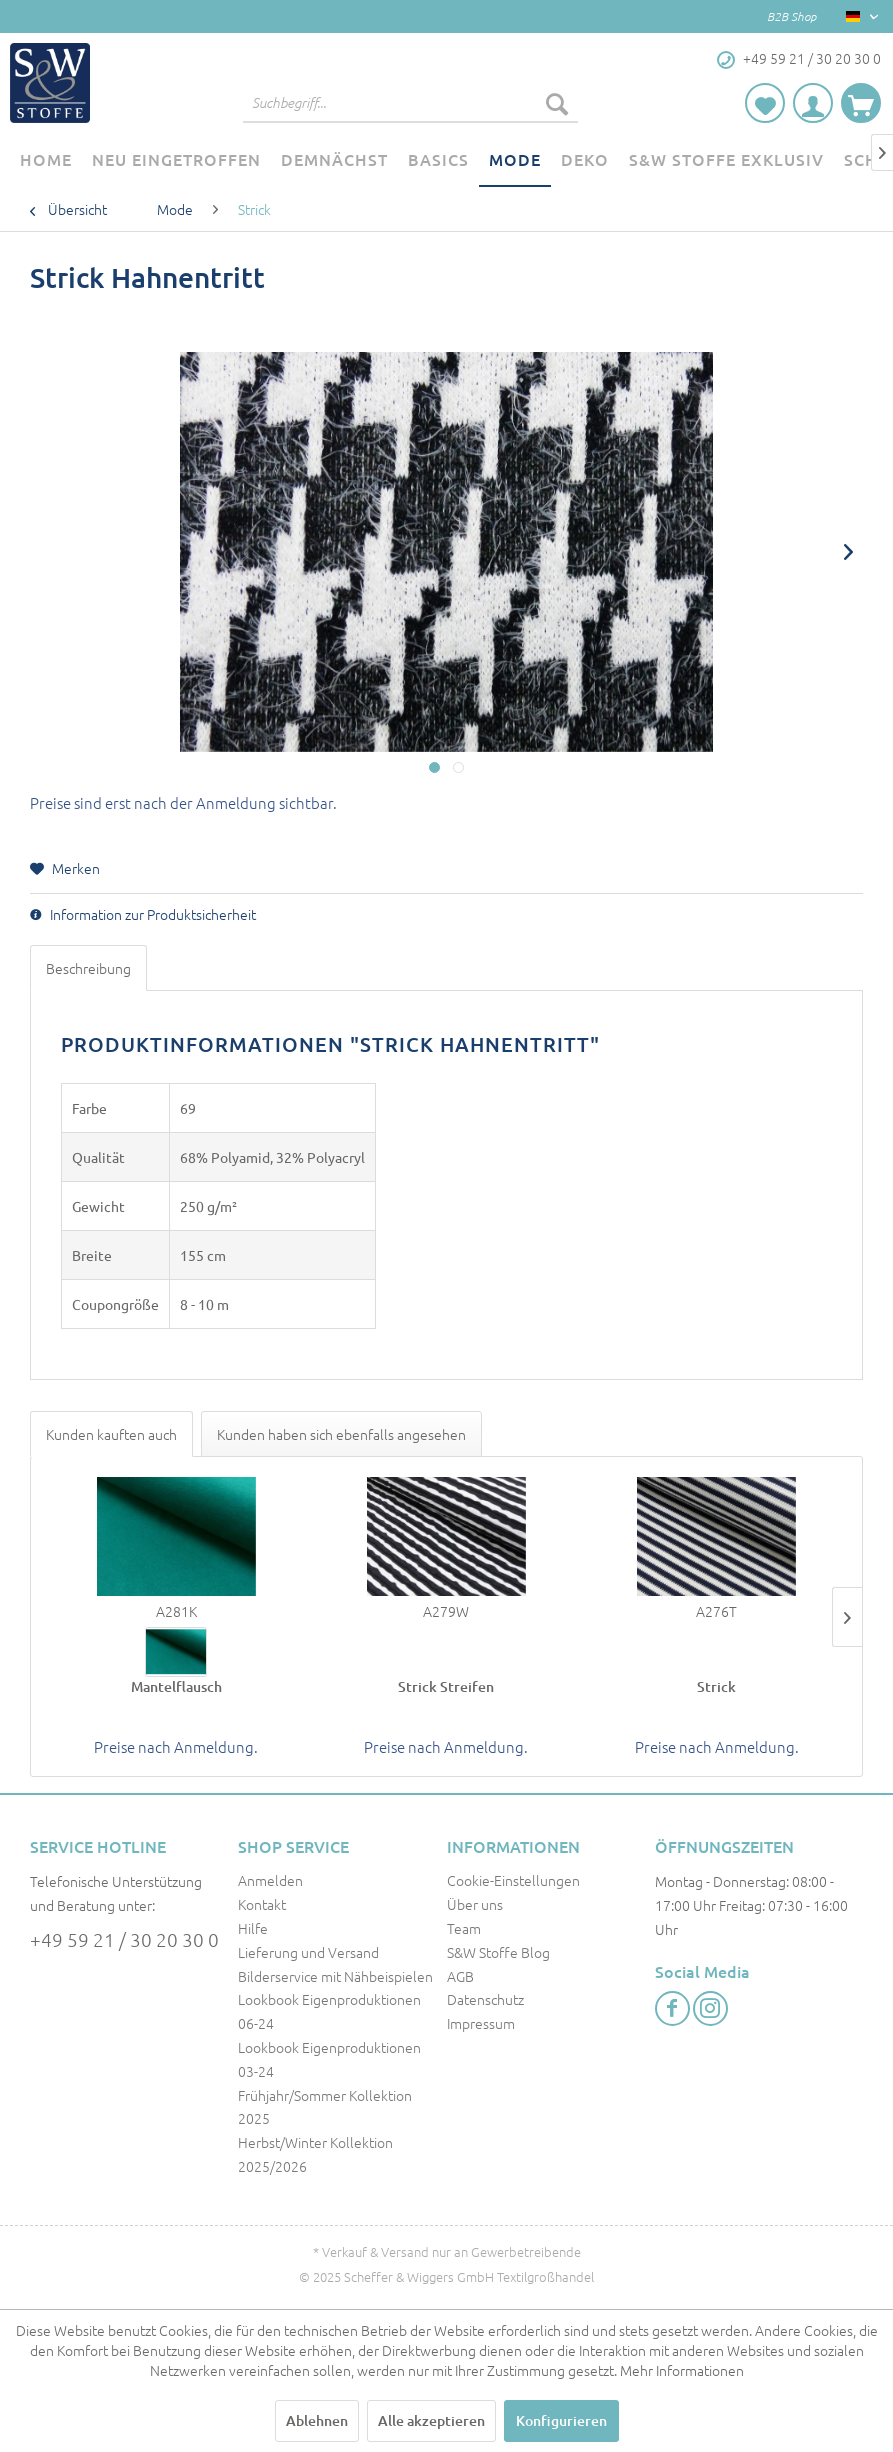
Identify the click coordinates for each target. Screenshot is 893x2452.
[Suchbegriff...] (410, 103)
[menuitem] (410, 103)
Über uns (475, 1904)
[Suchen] (557, 103)
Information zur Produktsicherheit (143, 914)
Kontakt (262, 1904)
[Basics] (438, 160)
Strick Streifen (446, 1686)
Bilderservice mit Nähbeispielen (335, 1976)
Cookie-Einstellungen (513, 1880)
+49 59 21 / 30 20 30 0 (124, 1939)
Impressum (481, 2023)
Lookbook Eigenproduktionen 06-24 (329, 2011)
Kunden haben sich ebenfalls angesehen (341, 1434)
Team (464, 1928)
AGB (460, 1976)
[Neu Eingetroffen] (176, 160)
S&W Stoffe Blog (498, 1952)
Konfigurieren (561, 2420)
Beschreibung (88, 968)
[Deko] (585, 160)
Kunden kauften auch (111, 1434)
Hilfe (253, 1928)
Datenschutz (485, 1999)
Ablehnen (317, 2420)
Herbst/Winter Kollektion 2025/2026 (315, 2154)
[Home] (46, 160)
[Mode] (515, 160)
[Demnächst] (334, 160)
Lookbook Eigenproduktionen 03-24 (329, 2059)
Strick (716, 1686)
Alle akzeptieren (431, 2420)
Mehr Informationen (682, 2370)
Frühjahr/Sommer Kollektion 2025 (325, 2107)
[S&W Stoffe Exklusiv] (726, 160)
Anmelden (270, 1880)
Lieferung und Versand (308, 1952)
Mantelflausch (176, 1686)
